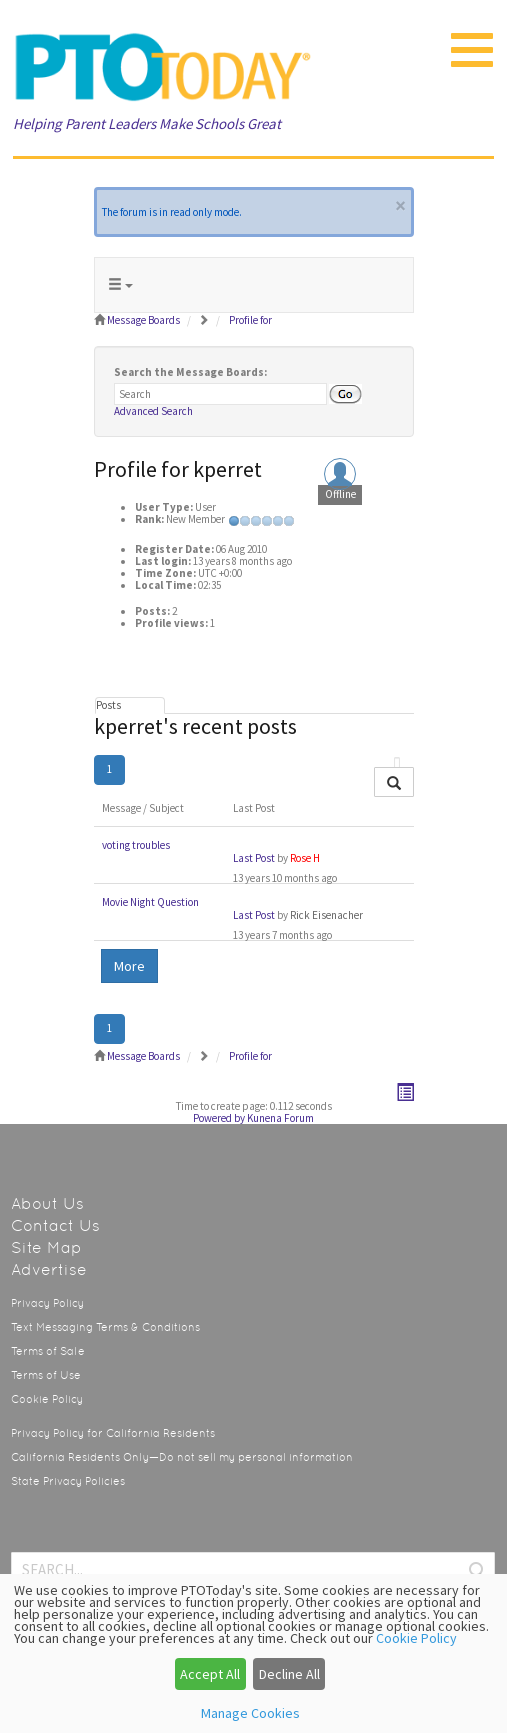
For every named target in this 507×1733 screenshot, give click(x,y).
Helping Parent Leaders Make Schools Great (147, 123)
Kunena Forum (280, 1118)
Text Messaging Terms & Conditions (105, 1327)
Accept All (210, 1674)
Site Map (46, 1247)
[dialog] (253, 1653)
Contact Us (55, 1225)
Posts (108, 705)
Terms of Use (46, 1375)
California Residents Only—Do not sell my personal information (182, 1457)
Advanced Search (153, 411)
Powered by (219, 1118)
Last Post (254, 858)
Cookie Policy (47, 1399)
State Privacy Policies (68, 1481)
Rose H (305, 858)
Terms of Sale (48, 1351)
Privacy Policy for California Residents (113, 1433)
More (129, 966)
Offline (340, 495)
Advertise (49, 1269)
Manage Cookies (250, 1713)
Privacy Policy (47, 1303)
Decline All (289, 1674)
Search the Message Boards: (190, 372)
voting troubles (136, 845)
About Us (47, 1203)
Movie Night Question (150, 902)
